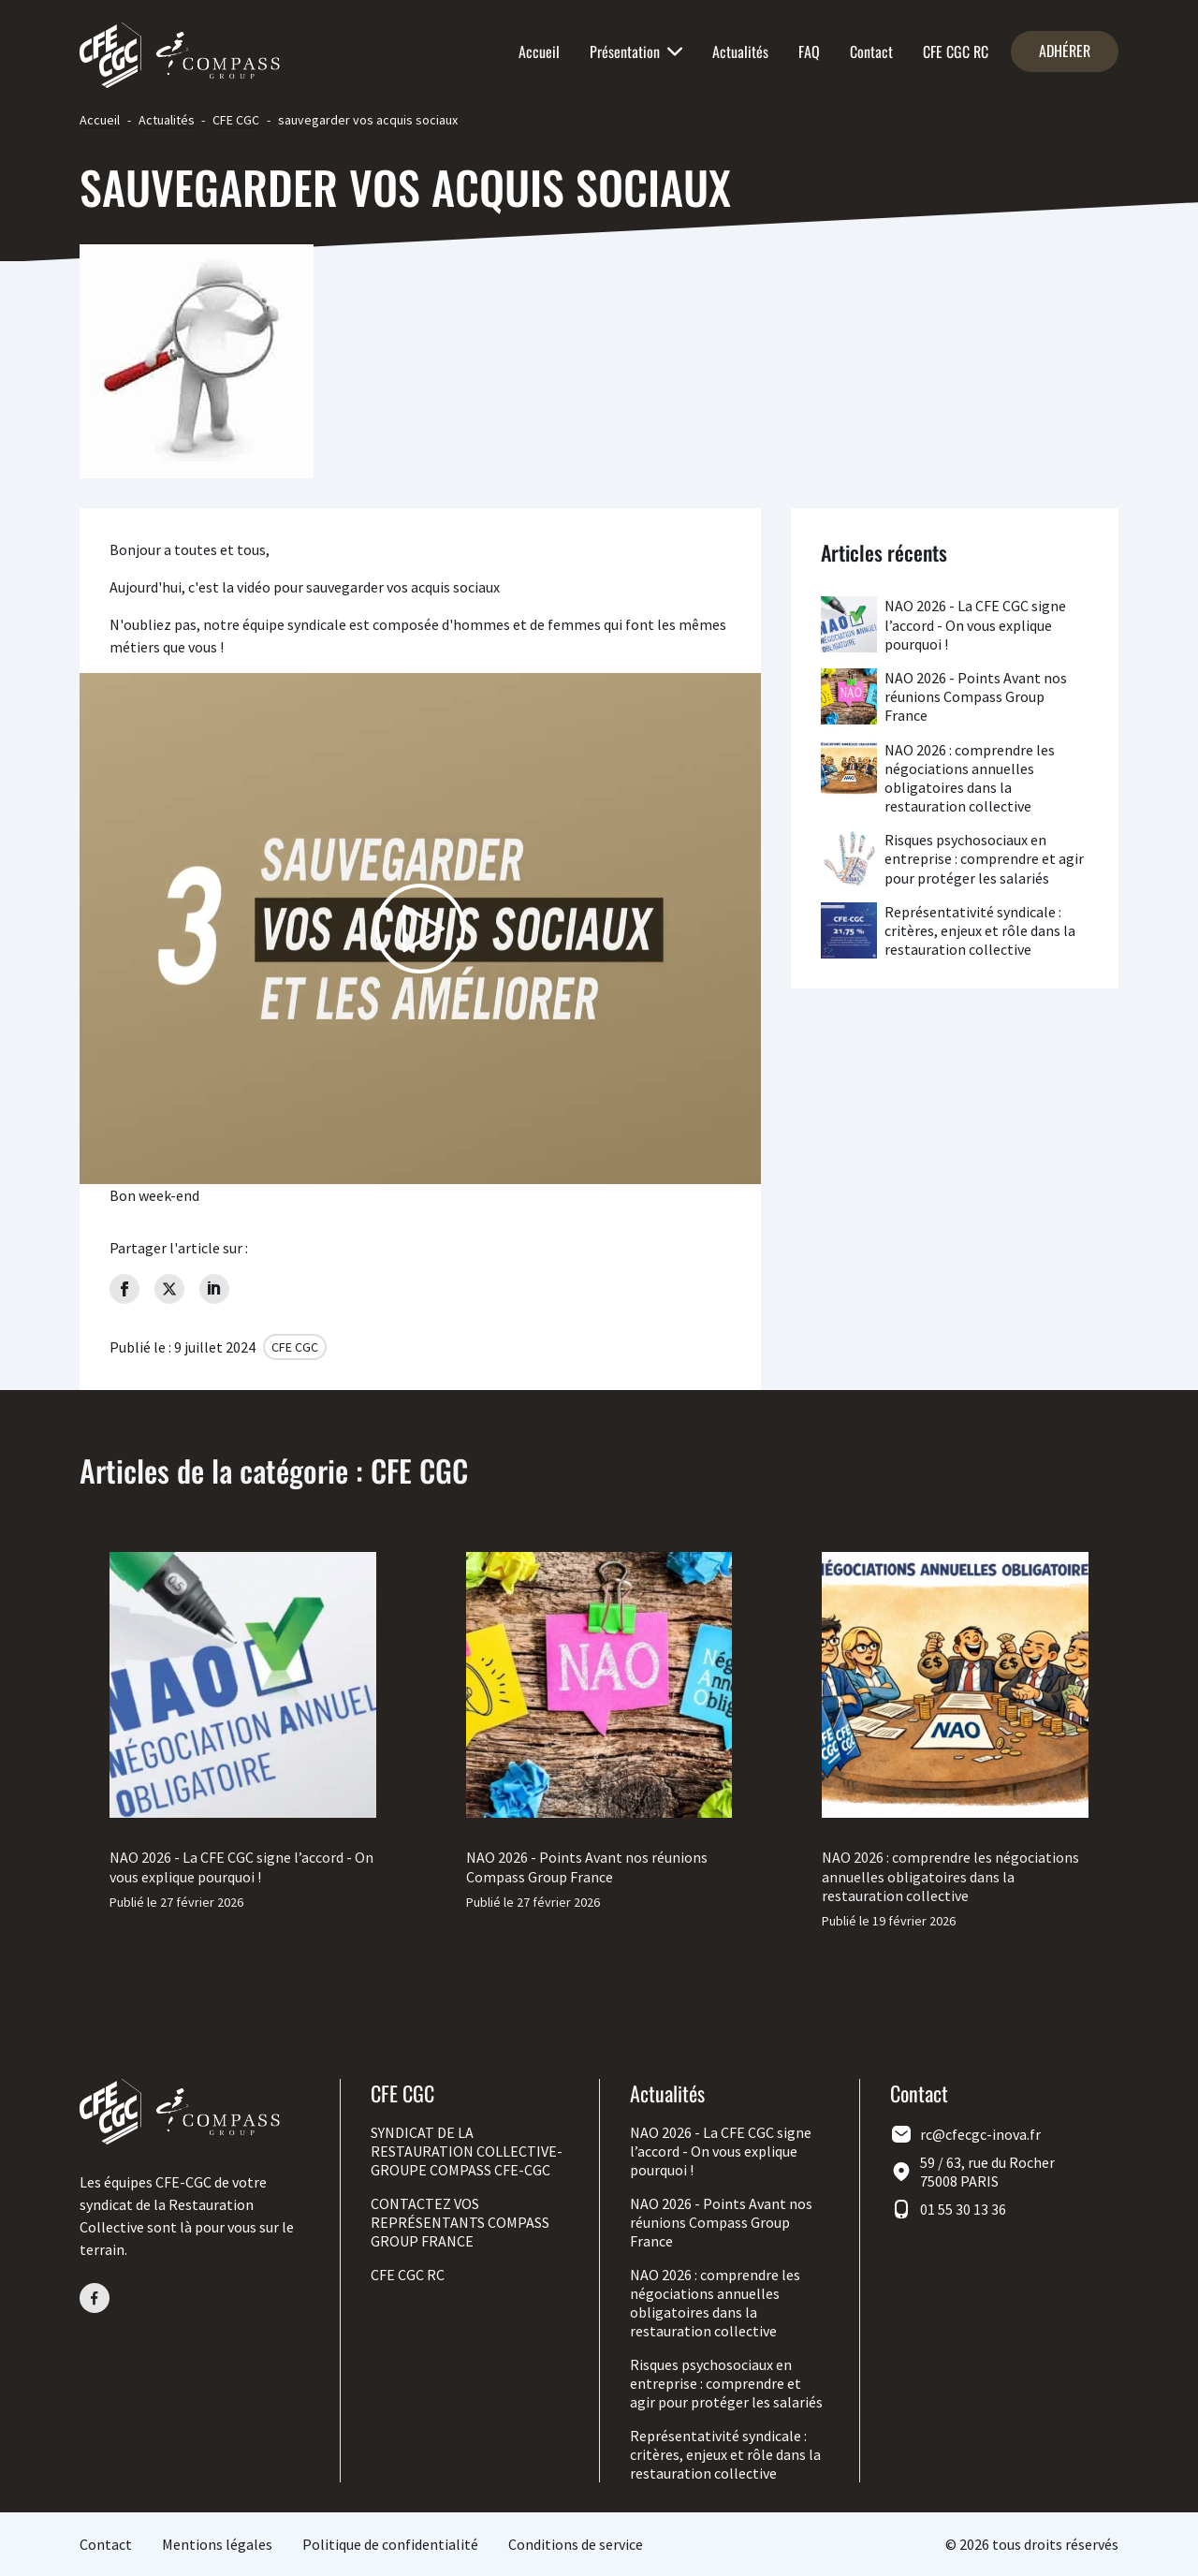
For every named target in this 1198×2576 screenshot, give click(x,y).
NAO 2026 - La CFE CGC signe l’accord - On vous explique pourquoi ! (975, 624)
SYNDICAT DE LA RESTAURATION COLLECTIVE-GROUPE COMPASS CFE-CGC (466, 2151)
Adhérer (1064, 50)
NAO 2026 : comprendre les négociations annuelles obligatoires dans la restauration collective (969, 778)
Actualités (740, 51)
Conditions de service (575, 2544)
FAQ (809, 51)
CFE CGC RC (955, 51)
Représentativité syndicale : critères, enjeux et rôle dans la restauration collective (979, 930)
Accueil (539, 51)
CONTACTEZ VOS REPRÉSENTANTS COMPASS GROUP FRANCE (460, 2222)
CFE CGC (235, 119)
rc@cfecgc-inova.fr (980, 2134)
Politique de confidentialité (390, 2544)
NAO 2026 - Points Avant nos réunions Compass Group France (975, 696)
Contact (871, 51)
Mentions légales (217, 2544)
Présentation (636, 51)
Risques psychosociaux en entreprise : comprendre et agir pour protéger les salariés (984, 858)
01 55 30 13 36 (963, 2209)
